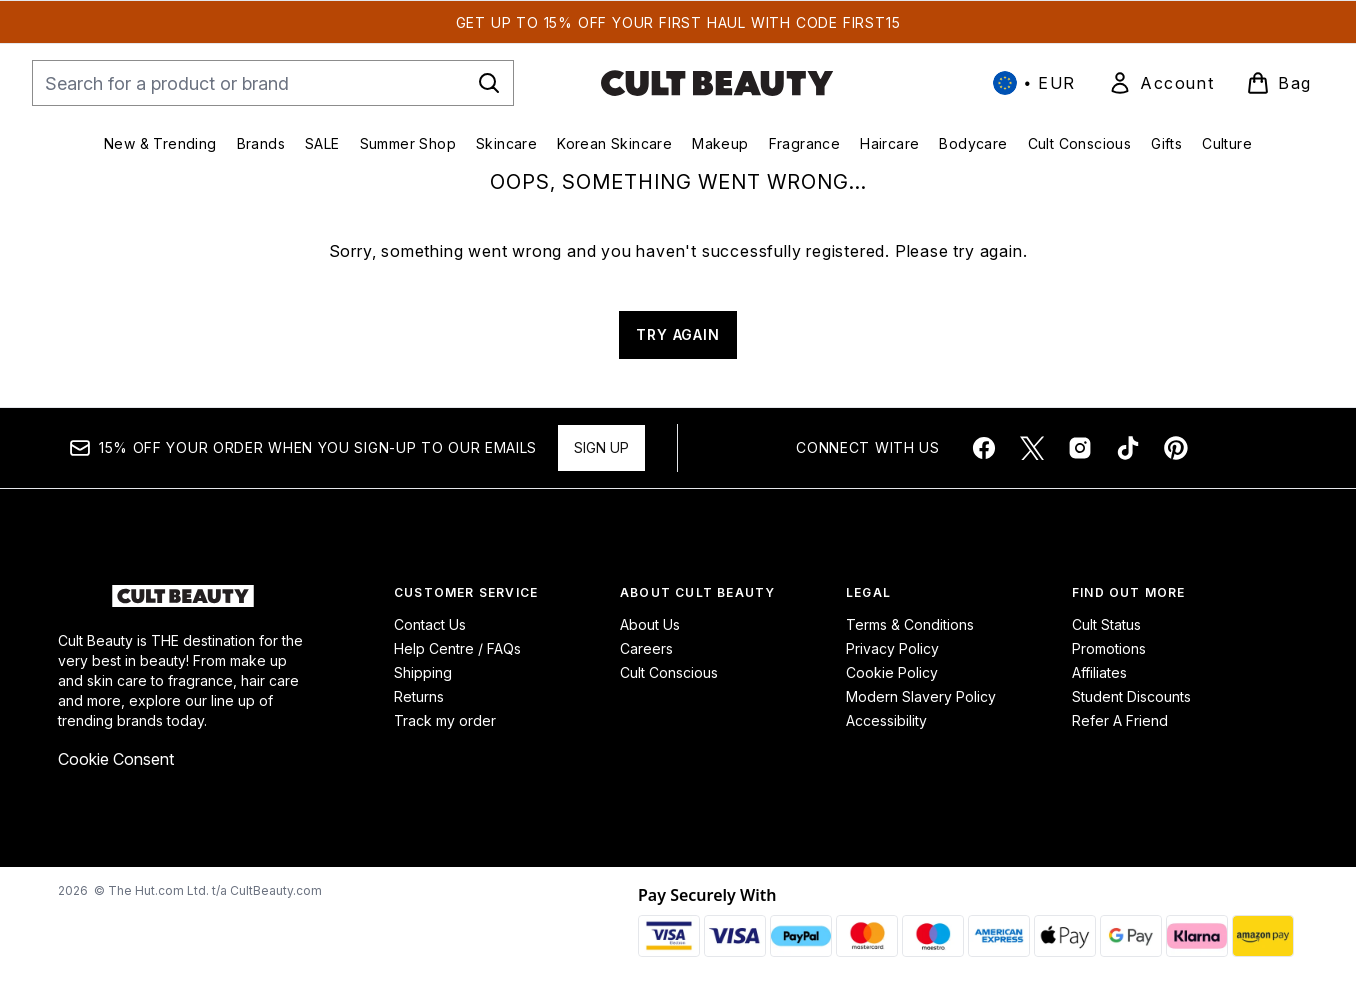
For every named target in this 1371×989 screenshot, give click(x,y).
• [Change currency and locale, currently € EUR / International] (1034, 83)
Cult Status (1106, 624)
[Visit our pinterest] (1176, 448)
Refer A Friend (1120, 720)
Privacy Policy (892, 648)
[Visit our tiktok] (1128, 448)
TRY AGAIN (677, 334)
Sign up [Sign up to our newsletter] (601, 447)
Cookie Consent (116, 759)
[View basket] (1279, 83)
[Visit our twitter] (1032, 448)
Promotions (1109, 648)
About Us (650, 624)
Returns (419, 696)
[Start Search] (489, 83)
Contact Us (430, 624)
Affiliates (1099, 672)
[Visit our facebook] (984, 448)
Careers (646, 648)
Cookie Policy (892, 672)
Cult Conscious (669, 672)
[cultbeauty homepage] (717, 83)
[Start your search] (273, 83)
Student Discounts (1131, 696)
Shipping (423, 672)
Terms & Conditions (910, 624)
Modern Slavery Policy (921, 696)
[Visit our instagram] (1080, 448)
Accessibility (886, 720)
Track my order (445, 720)
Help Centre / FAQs (457, 648)
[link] (1161, 83)
